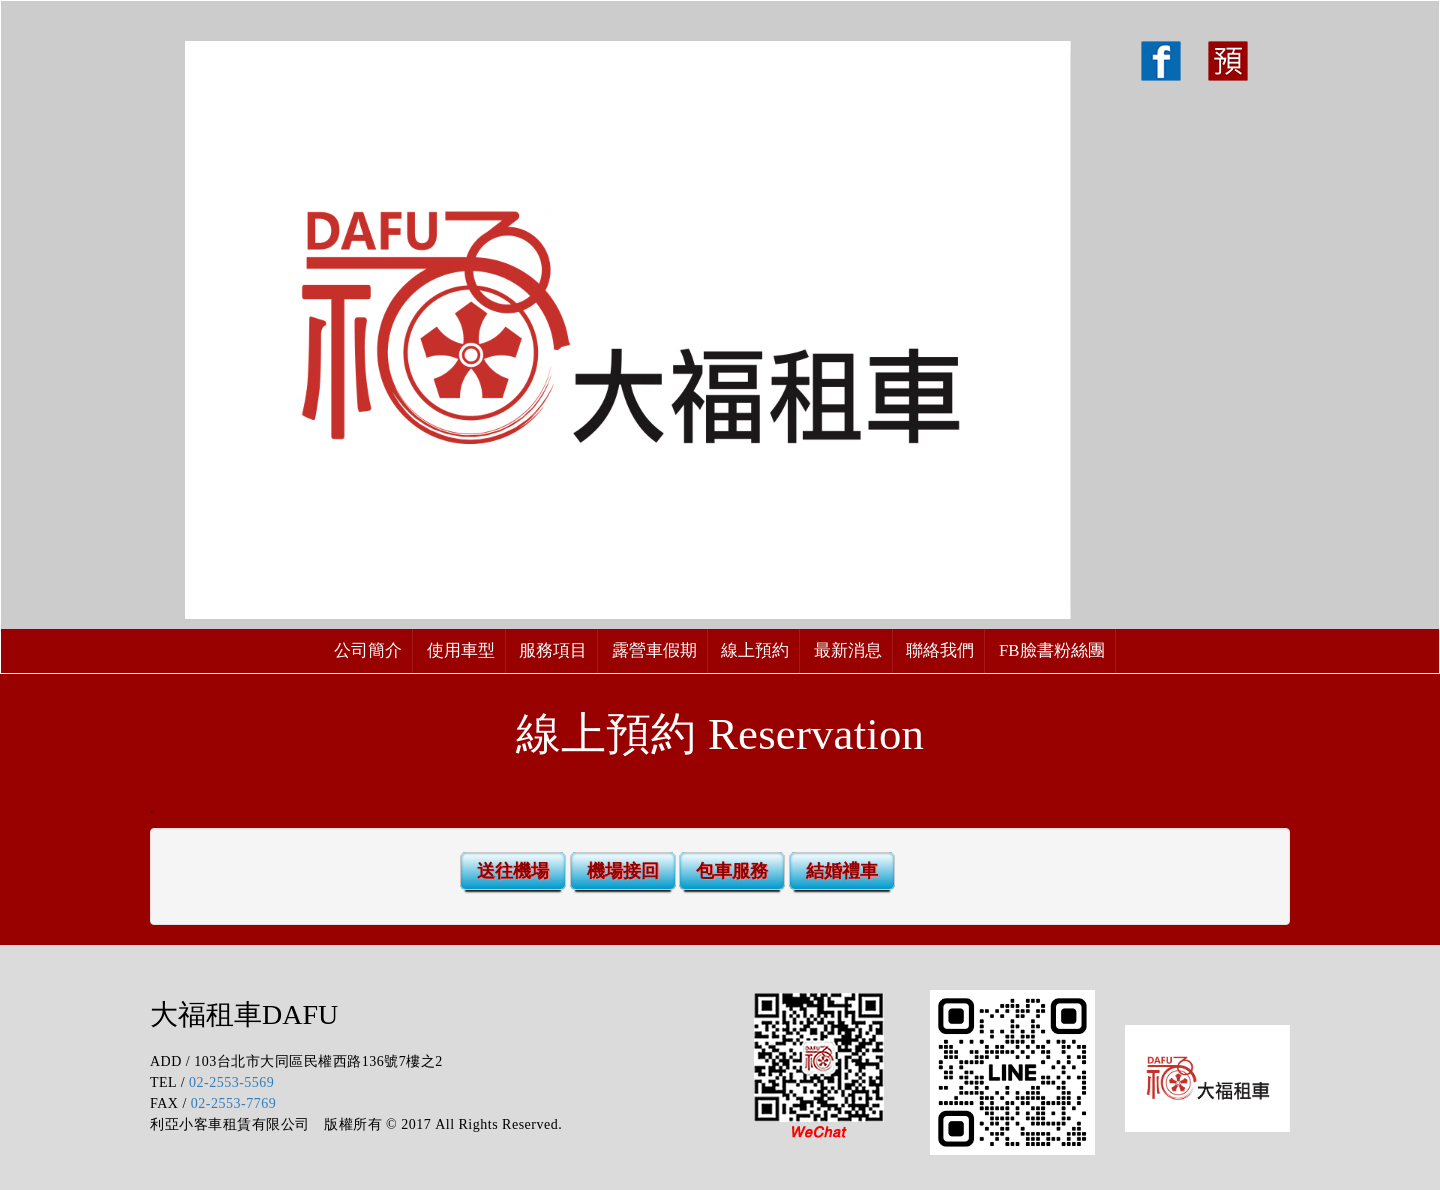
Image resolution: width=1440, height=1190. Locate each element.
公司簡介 (368, 650)
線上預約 (755, 650)
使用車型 (461, 650)
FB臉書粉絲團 (1052, 650)
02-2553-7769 (233, 1103)
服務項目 (553, 650)
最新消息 (848, 650)
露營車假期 (654, 650)
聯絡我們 (940, 650)
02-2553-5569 (231, 1082)
